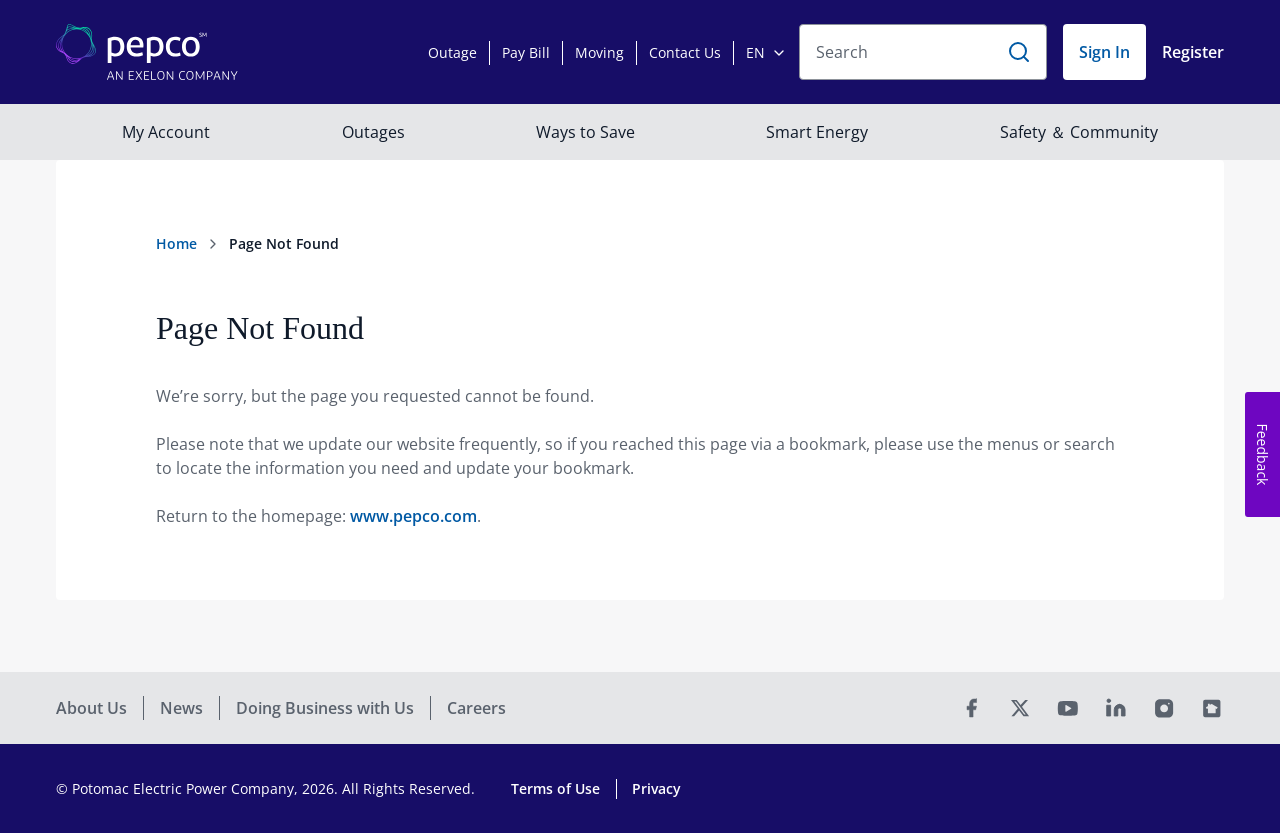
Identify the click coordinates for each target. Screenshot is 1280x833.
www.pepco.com (413, 516)
